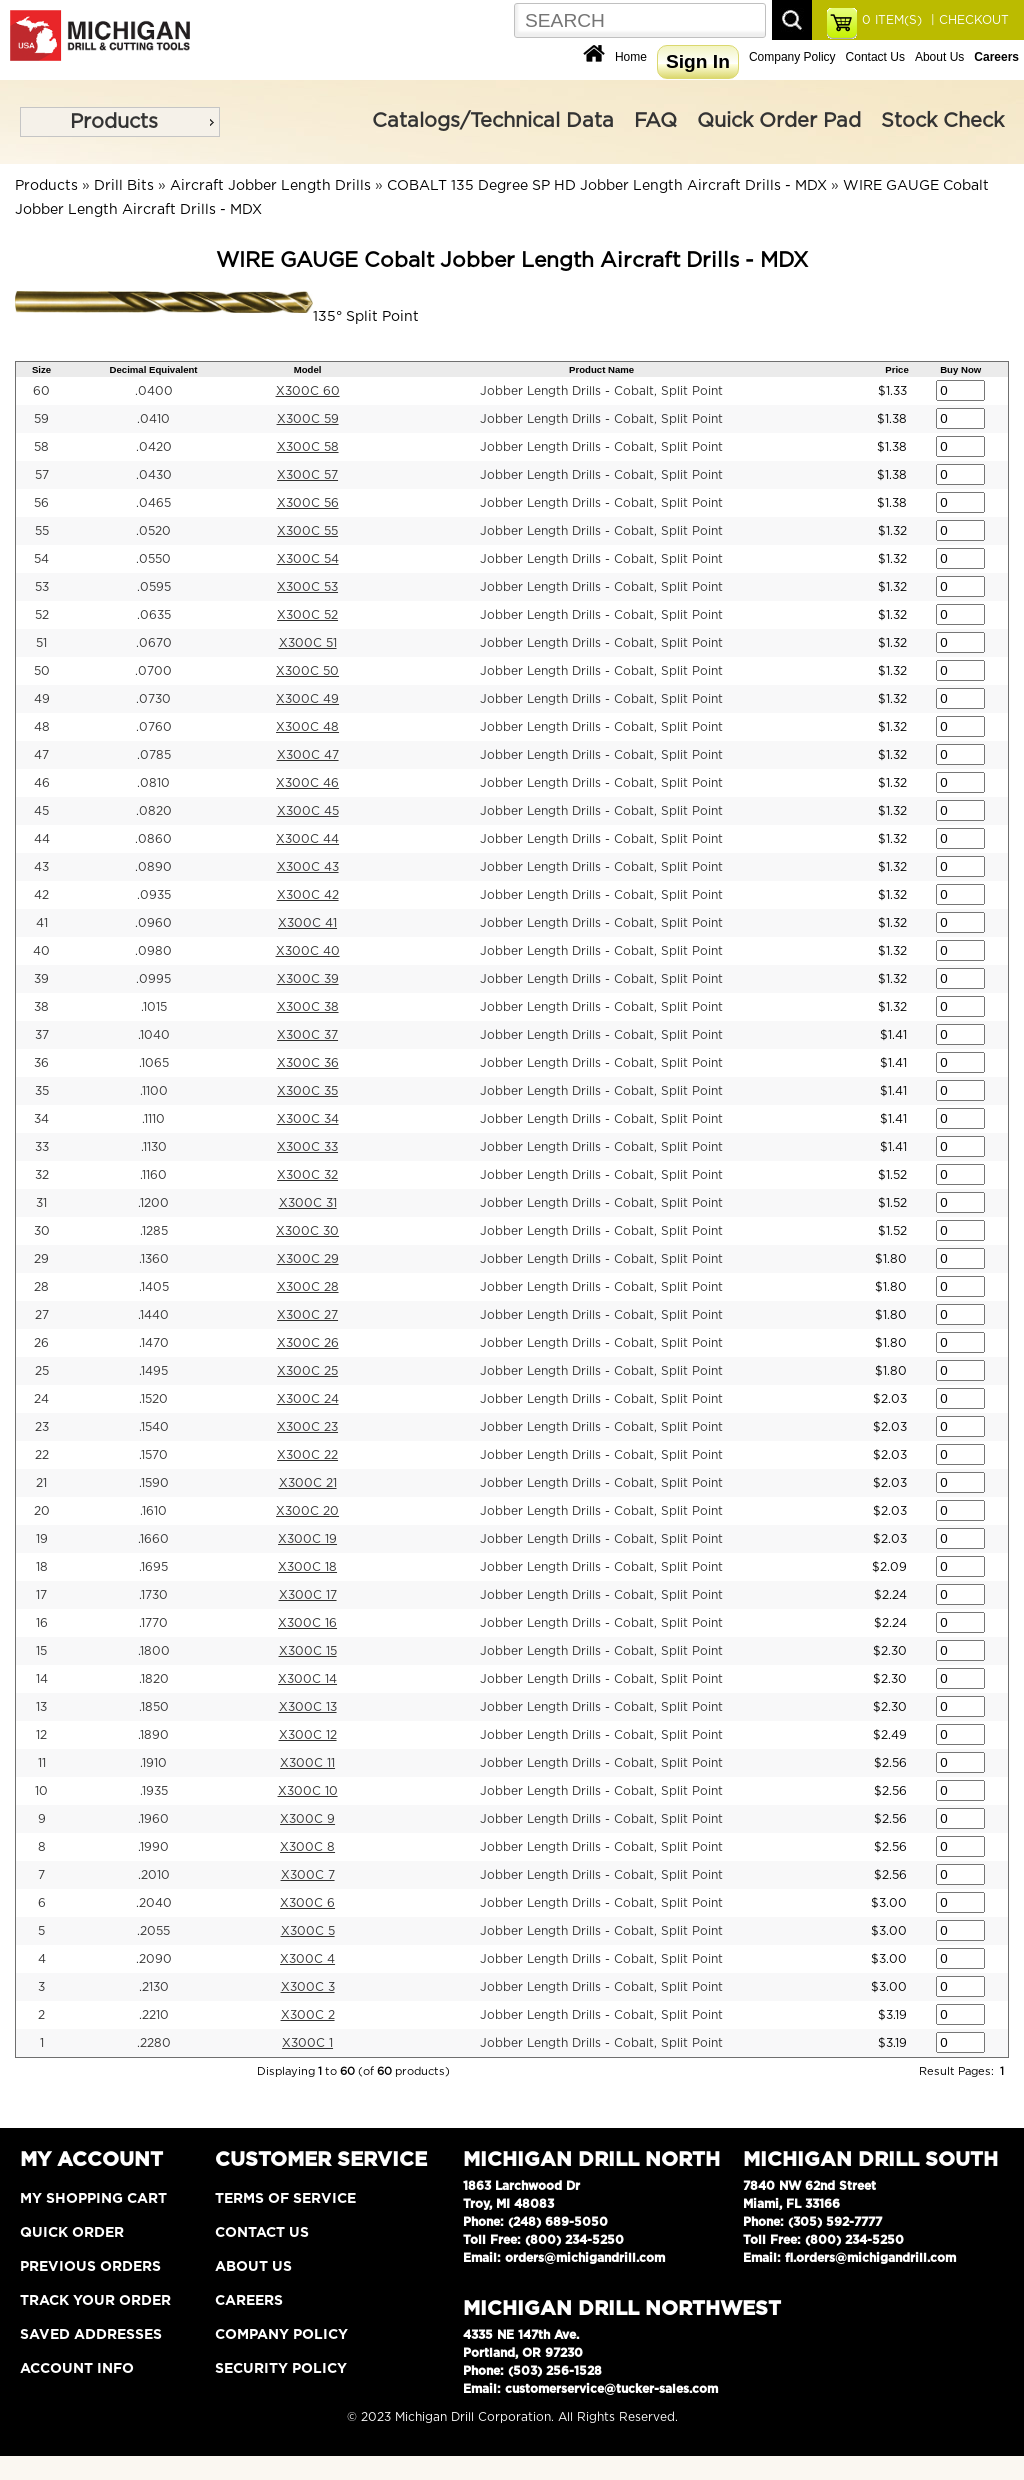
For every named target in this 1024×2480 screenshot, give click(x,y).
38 (41, 1007)
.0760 (154, 727)
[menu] (120, 122)
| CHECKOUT (968, 20)
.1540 (154, 1427)
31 (41, 1203)
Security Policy (281, 2369)
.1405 (154, 1287)
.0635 (154, 615)
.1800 (154, 1651)
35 (42, 1091)
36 (41, 1063)
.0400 (154, 391)
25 (42, 1371)
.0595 (154, 587)
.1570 (153, 1455)
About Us (939, 57)
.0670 (154, 643)
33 (42, 1147)
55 (42, 531)
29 (41, 1259)
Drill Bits (124, 186)
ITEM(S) (892, 20)
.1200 (153, 1203)
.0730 (153, 699)
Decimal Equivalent (154, 369)
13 (41, 1707)
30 (42, 1231)
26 (41, 1343)
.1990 (153, 1847)
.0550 (153, 559)
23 (42, 1427)
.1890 (153, 1735)
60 (41, 391)
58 (41, 447)
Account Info (77, 2369)
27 (42, 1315)
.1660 (153, 1539)
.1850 (154, 1707)
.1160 (153, 1175)
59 (41, 419)
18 (42, 1567)
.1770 (153, 1623)
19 (42, 1539)
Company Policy (792, 57)
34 (41, 1119)
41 (42, 923)
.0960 (153, 923)
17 (41, 1595)
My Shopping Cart (93, 2199)
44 (42, 839)
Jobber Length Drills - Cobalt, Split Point (601, 391)
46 (42, 783)
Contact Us (875, 57)
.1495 (153, 1371)
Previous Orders (90, 2267)
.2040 (154, 1903)
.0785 (154, 755)
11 (42, 1763)
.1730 (153, 1595)
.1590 (154, 1483)
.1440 (153, 1315)
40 (41, 951)
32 (42, 1175)
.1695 (153, 1567)
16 (42, 1623)
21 (41, 1483)
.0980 (153, 951)
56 (41, 503)
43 (41, 867)
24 (41, 1399)
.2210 (154, 2015)
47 (41, 755)
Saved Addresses (91, 2335)
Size (41, 369)
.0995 (153, 979)
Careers (249, 2301)
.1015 (154, 1007)
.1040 (154, 1035)
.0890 (153, 867)
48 (42, 727)
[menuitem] (120, 122)
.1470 (154, 1343)
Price (896, 369)
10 (41, 1791)
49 (42, 699)
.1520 (153, 1399)
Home (631, 57)
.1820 (154, 1679)
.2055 (153, 1931)
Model (308, 369)
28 (41, 1287)
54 (41, 559)
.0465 (153, 503)
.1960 (153, 1819)
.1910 (153, 1763)
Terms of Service (285, 2199)
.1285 (154, 1231)
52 (42, 615)
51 (41, 643)
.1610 (153, 1511)
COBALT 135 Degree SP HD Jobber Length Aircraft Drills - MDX (607, 186)
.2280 (154, 2043)
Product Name (601, 369)
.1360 (154, 1259)
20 (42, 1511)
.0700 (153, 671)
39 (41, 979)
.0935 (154, 895)
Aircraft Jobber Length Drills (270, 186)
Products (114, 122)
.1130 (154, 1147)
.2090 (154, 1959)
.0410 (153, 419)
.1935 (154, 1791)
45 (41, 811)
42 (41, 895)
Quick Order (72, 2233)
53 (42, 587)
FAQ (655, 121)
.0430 (154, 475)
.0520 (153, 531)
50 (42, 671)
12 (41, 1735)
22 (42, 1455)
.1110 (153, 1119)
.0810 (153, 783)
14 (42, 1679)
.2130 (154, 1987)
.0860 (153, 839)
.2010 (154, 1875)
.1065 (154, 1063)
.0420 (154, 447)
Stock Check (942, 121)
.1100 (154, 1091)
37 (42, 1035)
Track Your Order (95, 2301)
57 (42, 475)
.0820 (154, 811)
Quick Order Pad (779, 121)
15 (41, 1651)
